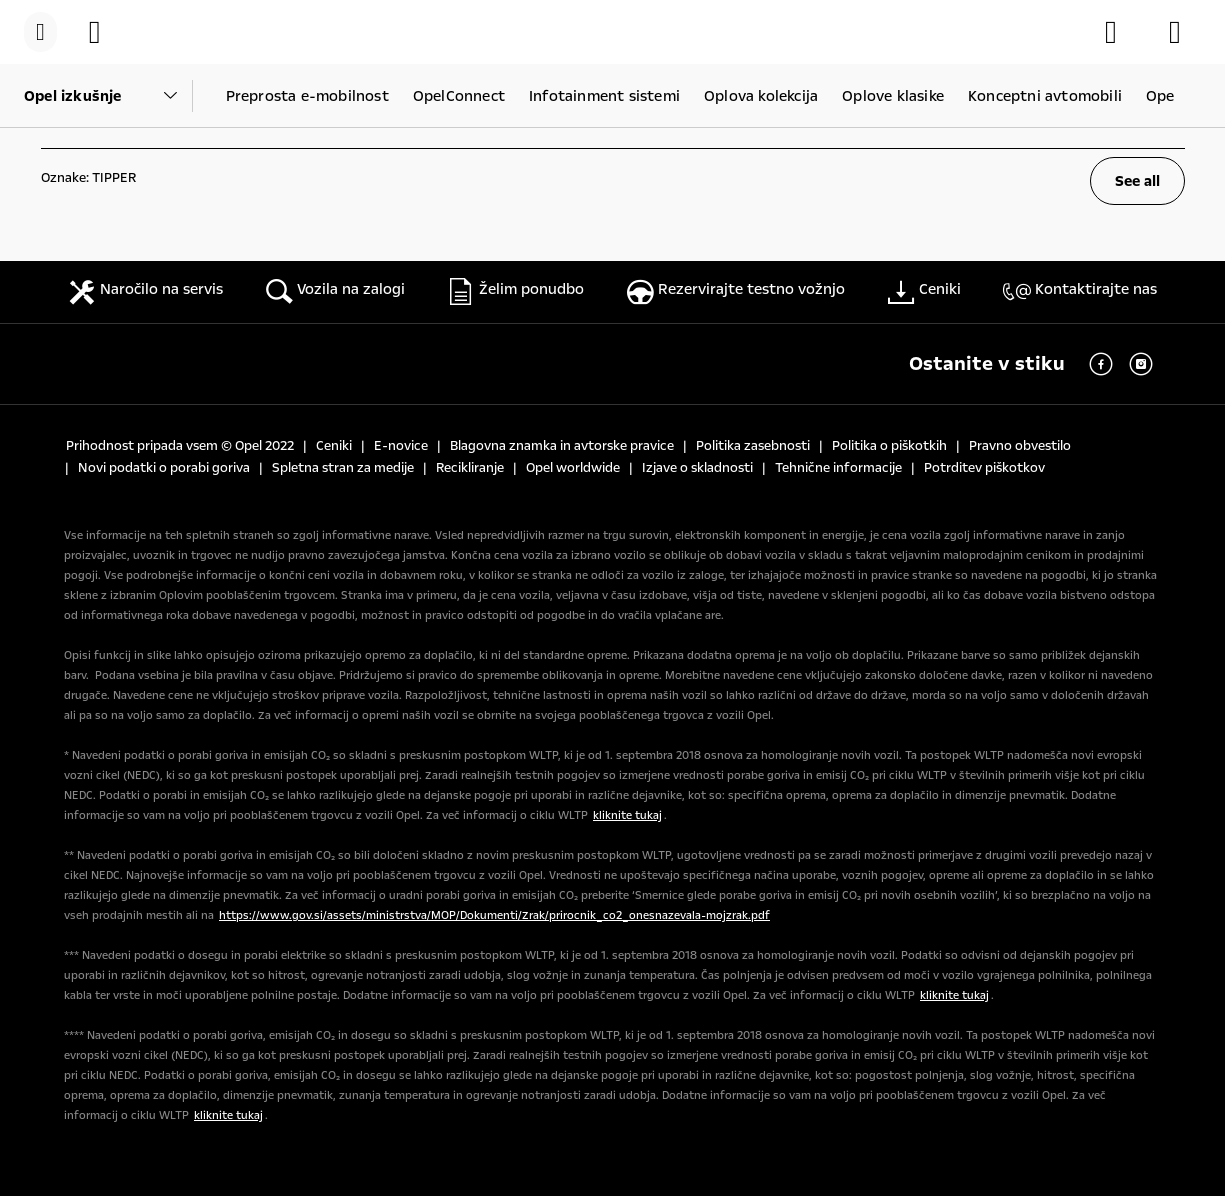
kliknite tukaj (627, 815)
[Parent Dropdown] (108, 96)
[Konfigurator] (1121, 32)
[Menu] (40, 32)
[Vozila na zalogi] (105, 32)
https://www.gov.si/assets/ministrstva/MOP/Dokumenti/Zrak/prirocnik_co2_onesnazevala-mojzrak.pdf (494, 915)
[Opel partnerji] (1185, 32)
